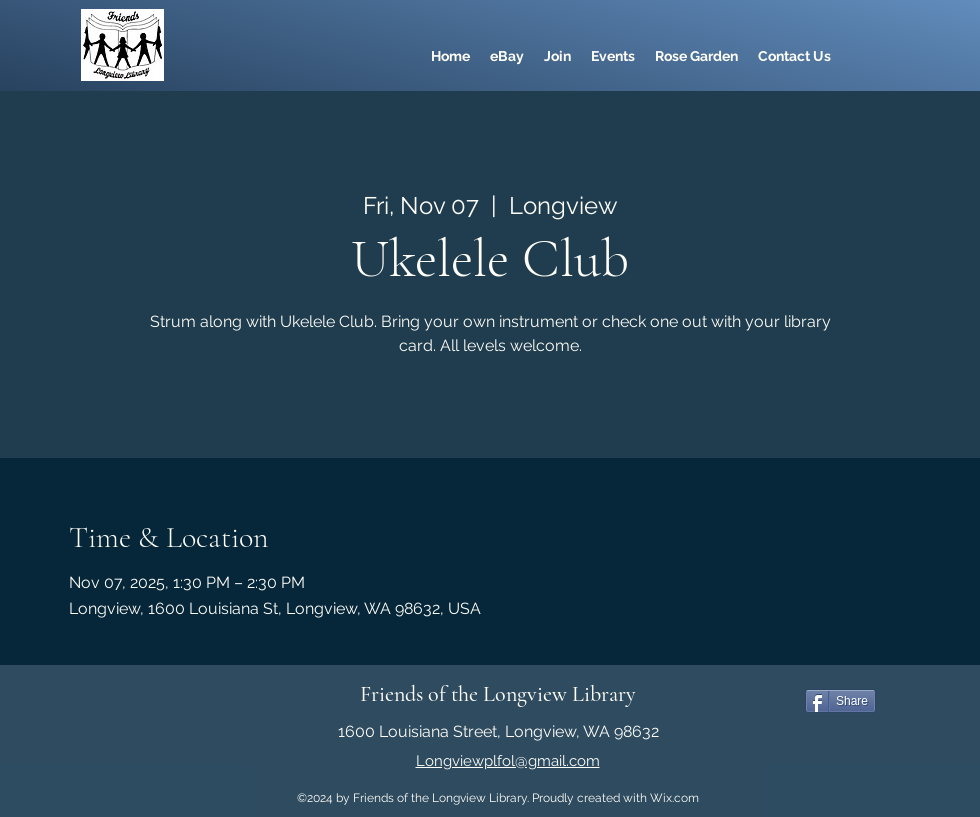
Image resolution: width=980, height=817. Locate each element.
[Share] (840, 701)
